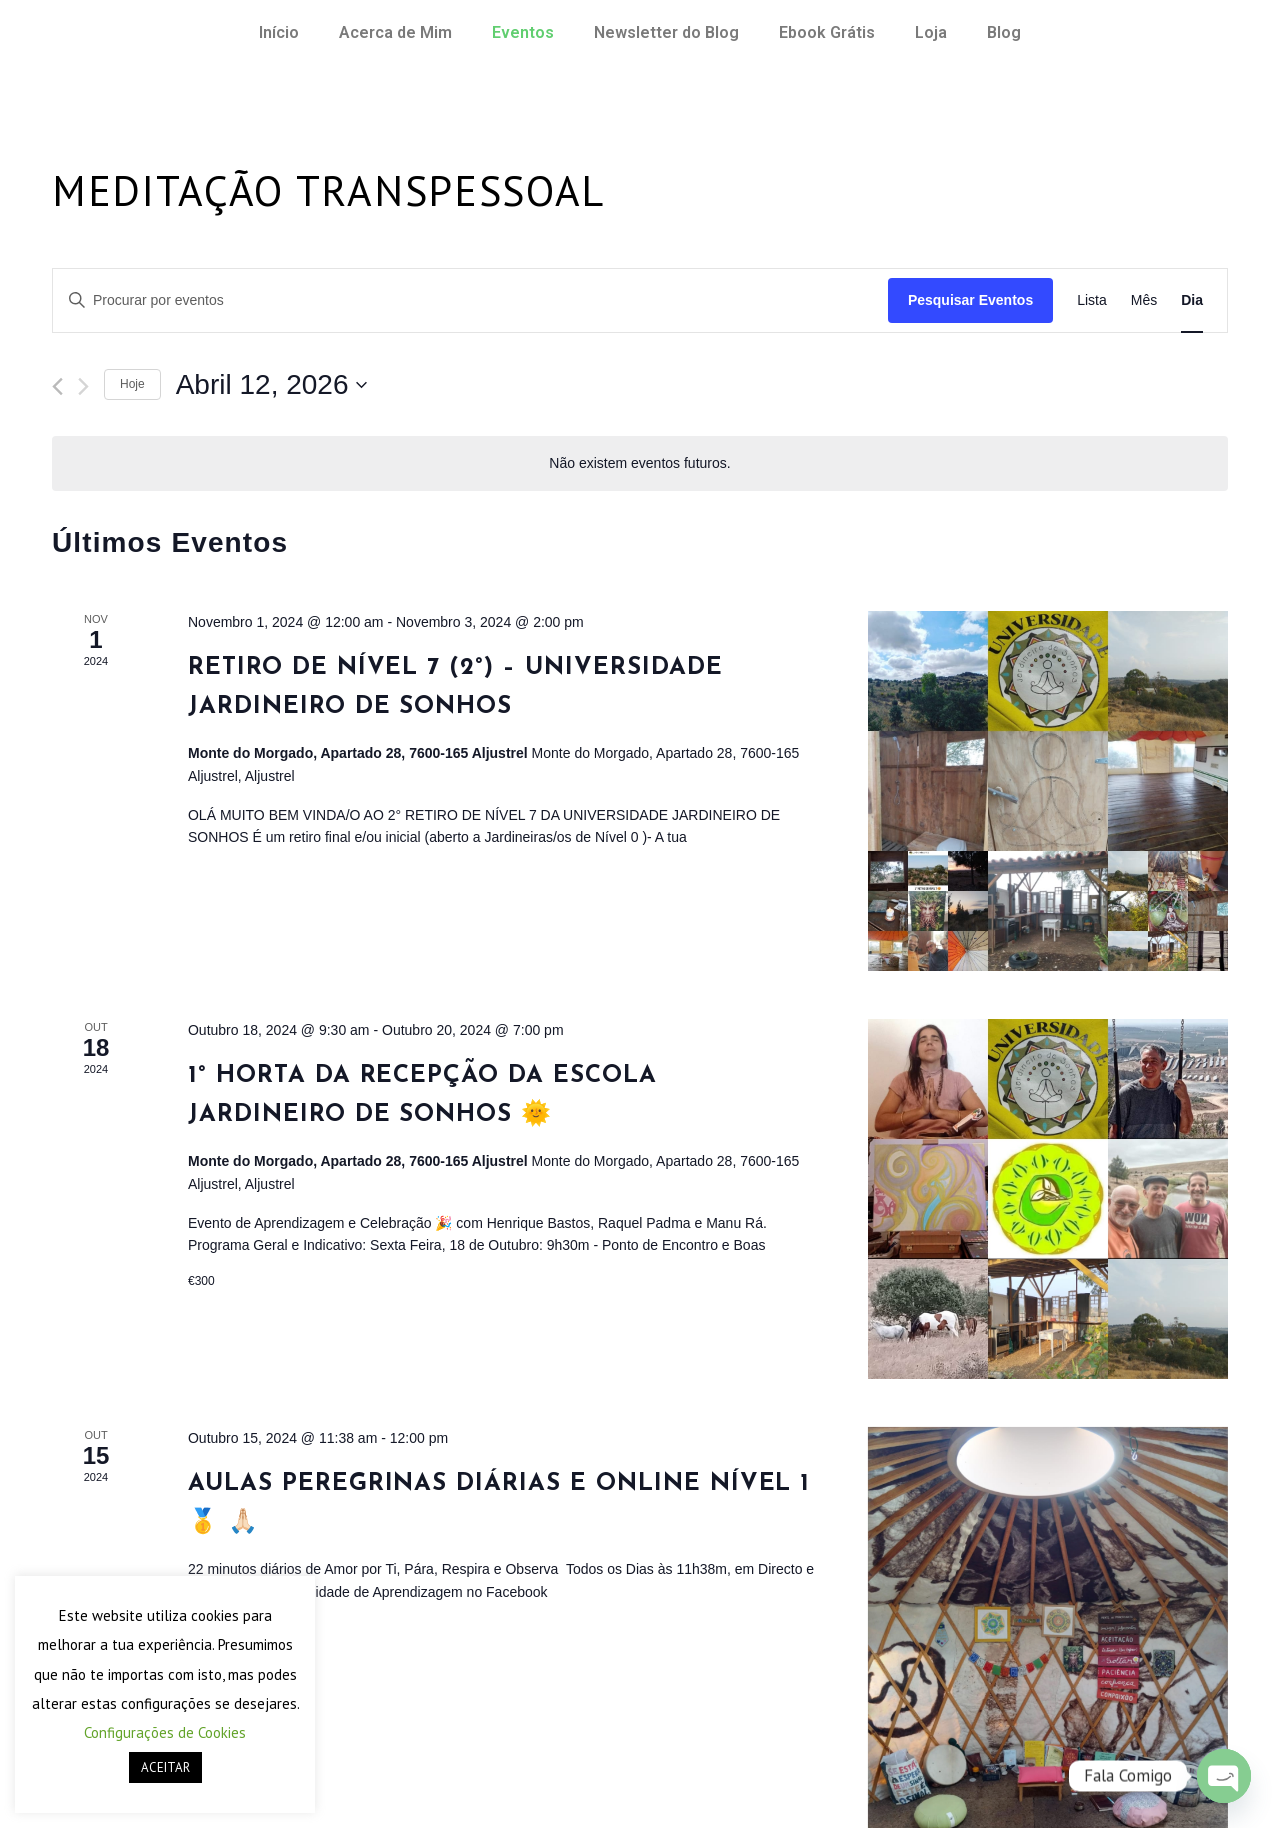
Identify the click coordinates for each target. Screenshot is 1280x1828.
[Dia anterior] (57, 386)
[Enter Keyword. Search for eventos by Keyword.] (470, 300)
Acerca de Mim (395, 32)
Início (279, 32)
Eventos (523, 32)
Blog (1004, 32)
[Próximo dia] (83, 386)
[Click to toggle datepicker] (272, 385)
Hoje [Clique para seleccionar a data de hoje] (132, 384)
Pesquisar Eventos (970, 300)
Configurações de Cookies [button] (165, 1732)
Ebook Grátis (827, 32)
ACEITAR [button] (165, 1767)
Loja (931, 32)
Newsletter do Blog (666, 32)
